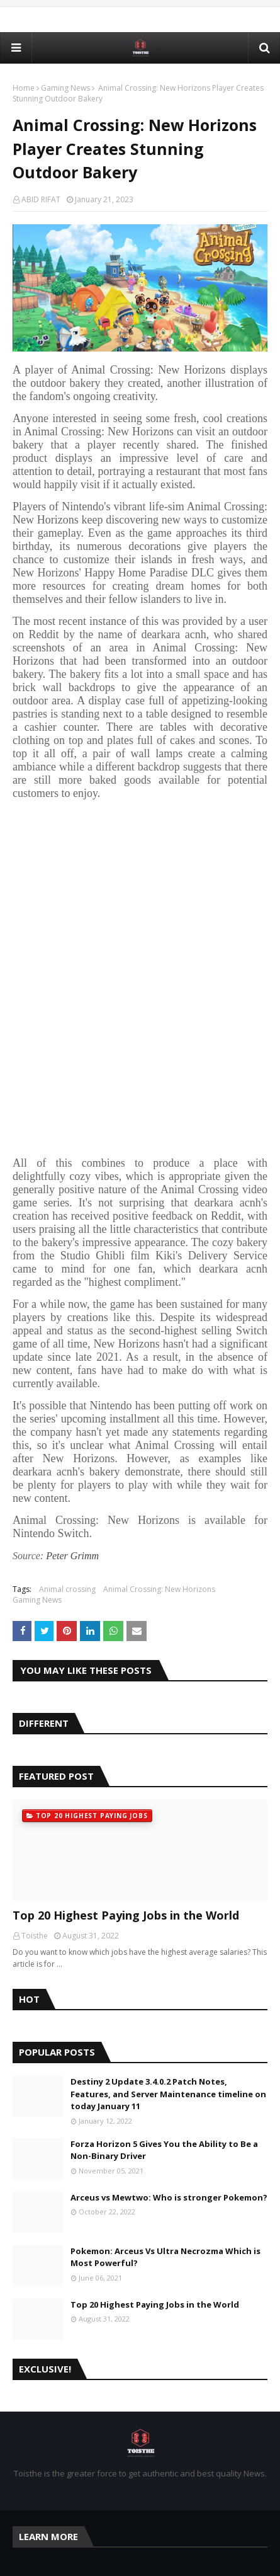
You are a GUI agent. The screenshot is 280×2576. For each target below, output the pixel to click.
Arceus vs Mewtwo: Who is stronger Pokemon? (168, 2197)
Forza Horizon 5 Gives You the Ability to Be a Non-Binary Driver (164, 2150)
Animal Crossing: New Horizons (159, 1589)
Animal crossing (67, 1589)
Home (24, 88)
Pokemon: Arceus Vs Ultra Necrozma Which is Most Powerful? (165, 2257)
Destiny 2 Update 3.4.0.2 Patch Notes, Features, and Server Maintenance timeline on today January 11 (168, 2094)
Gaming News (65, 88)
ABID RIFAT (40, 199)
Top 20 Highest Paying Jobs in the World (126, 1915)
